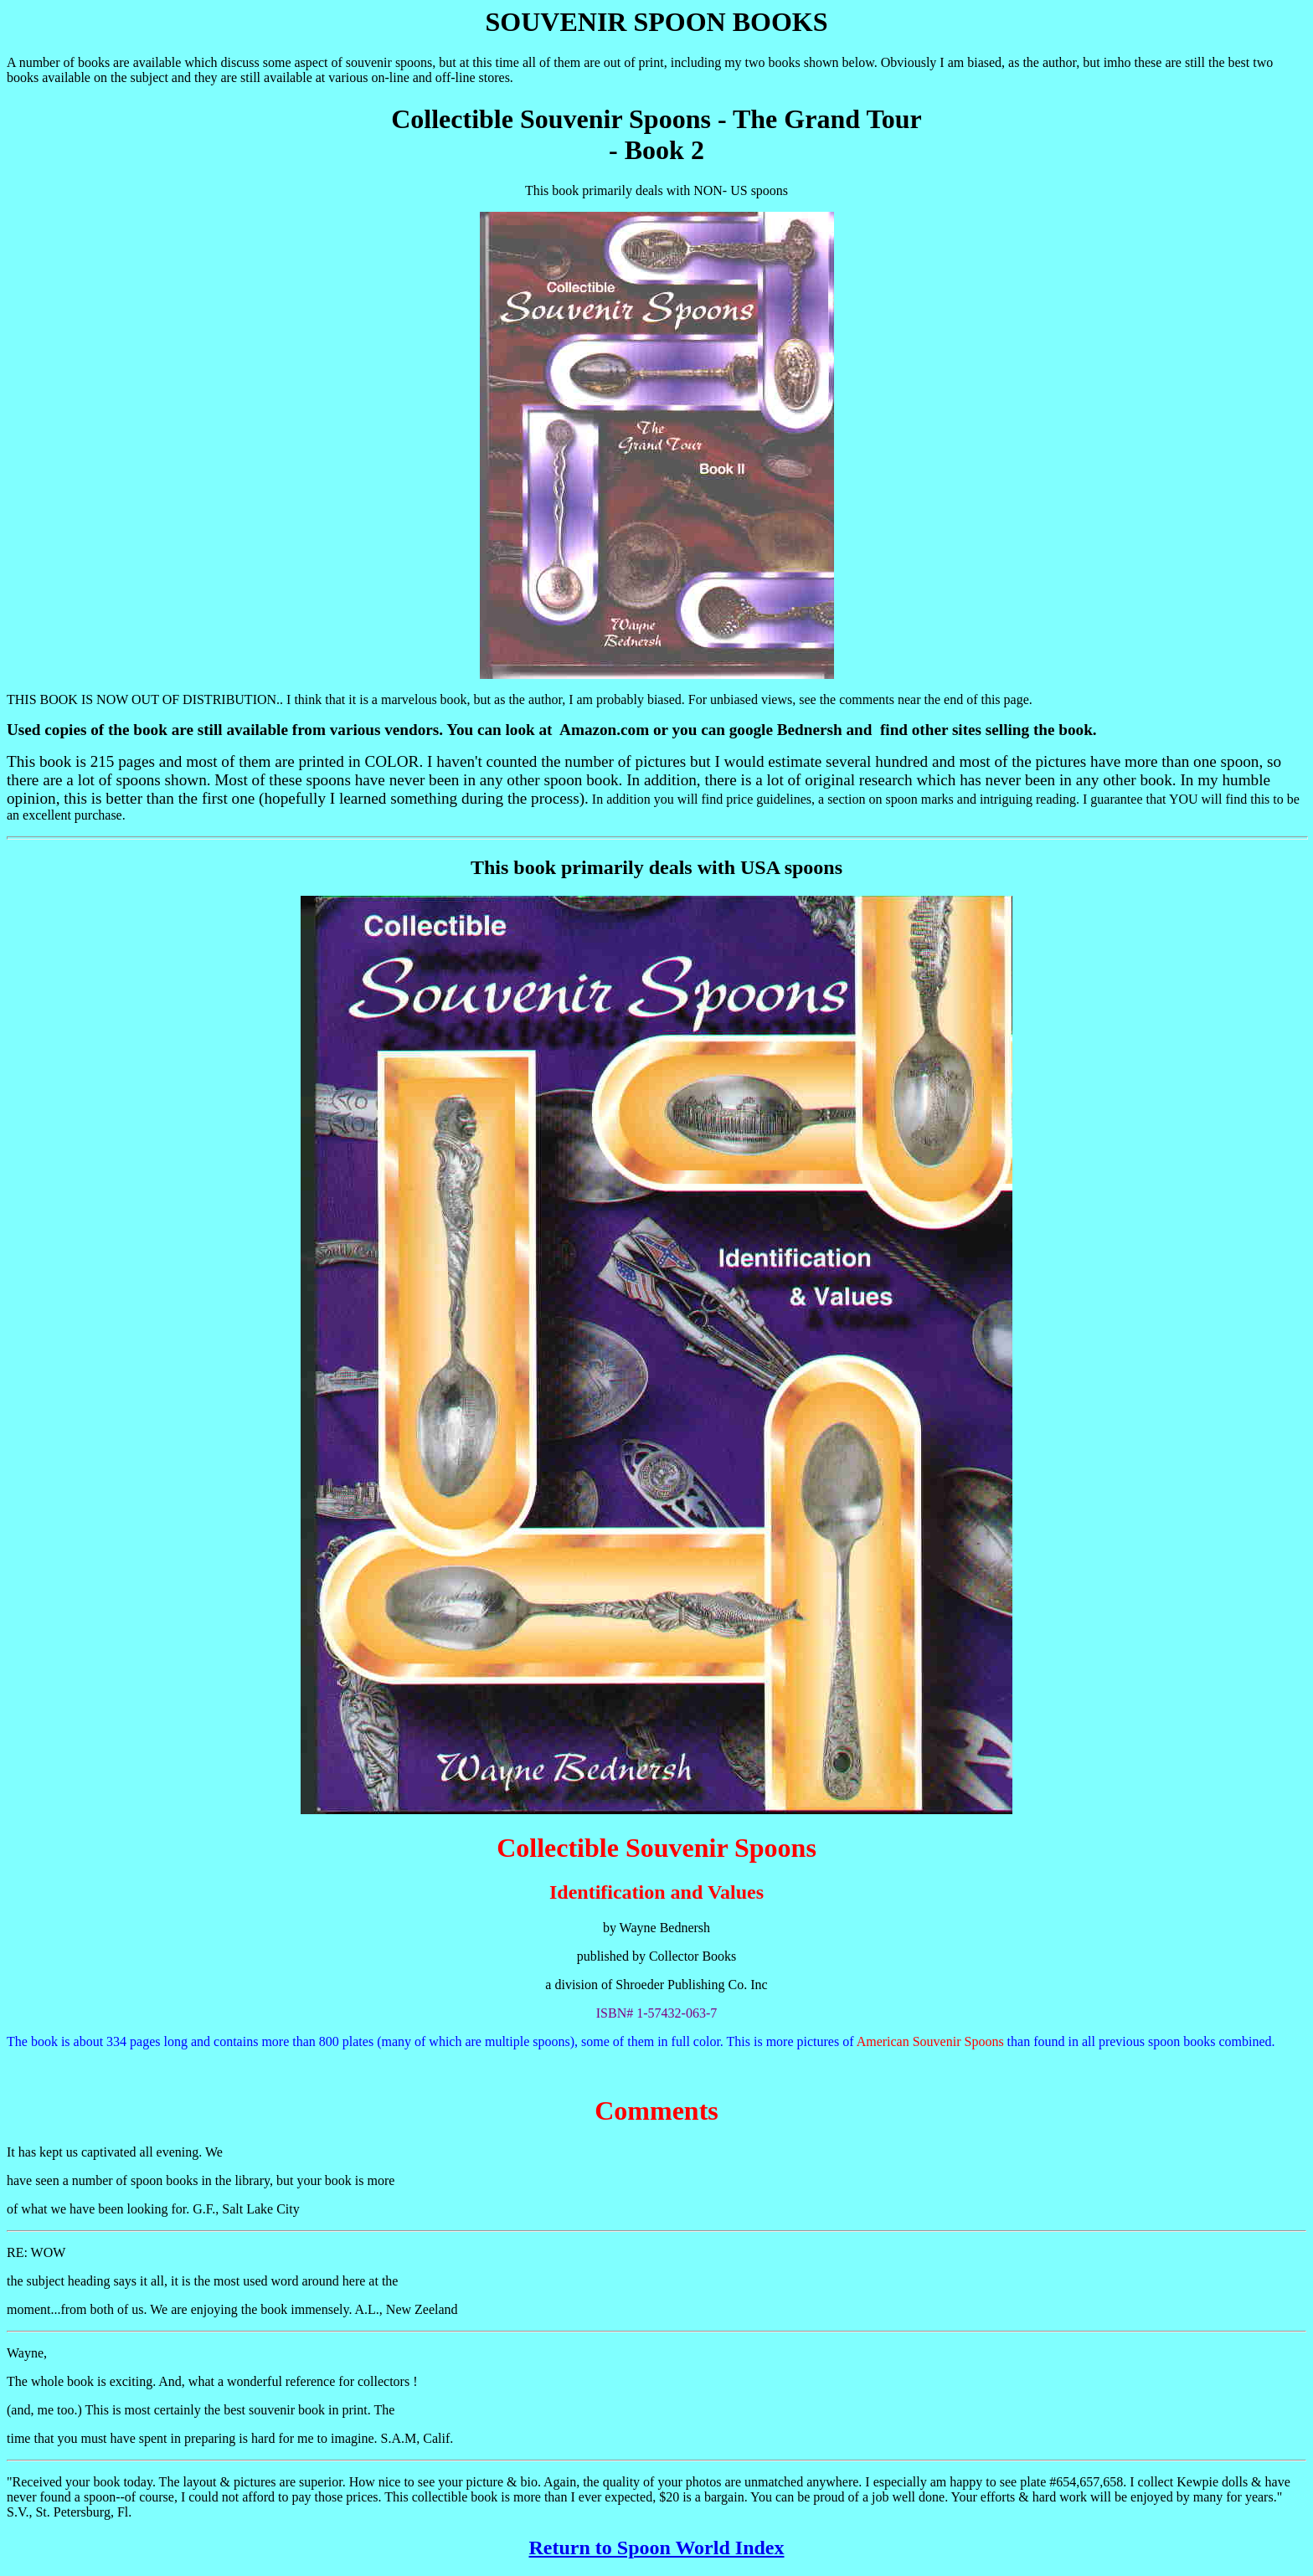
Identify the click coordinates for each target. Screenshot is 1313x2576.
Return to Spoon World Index (657, 2547)
